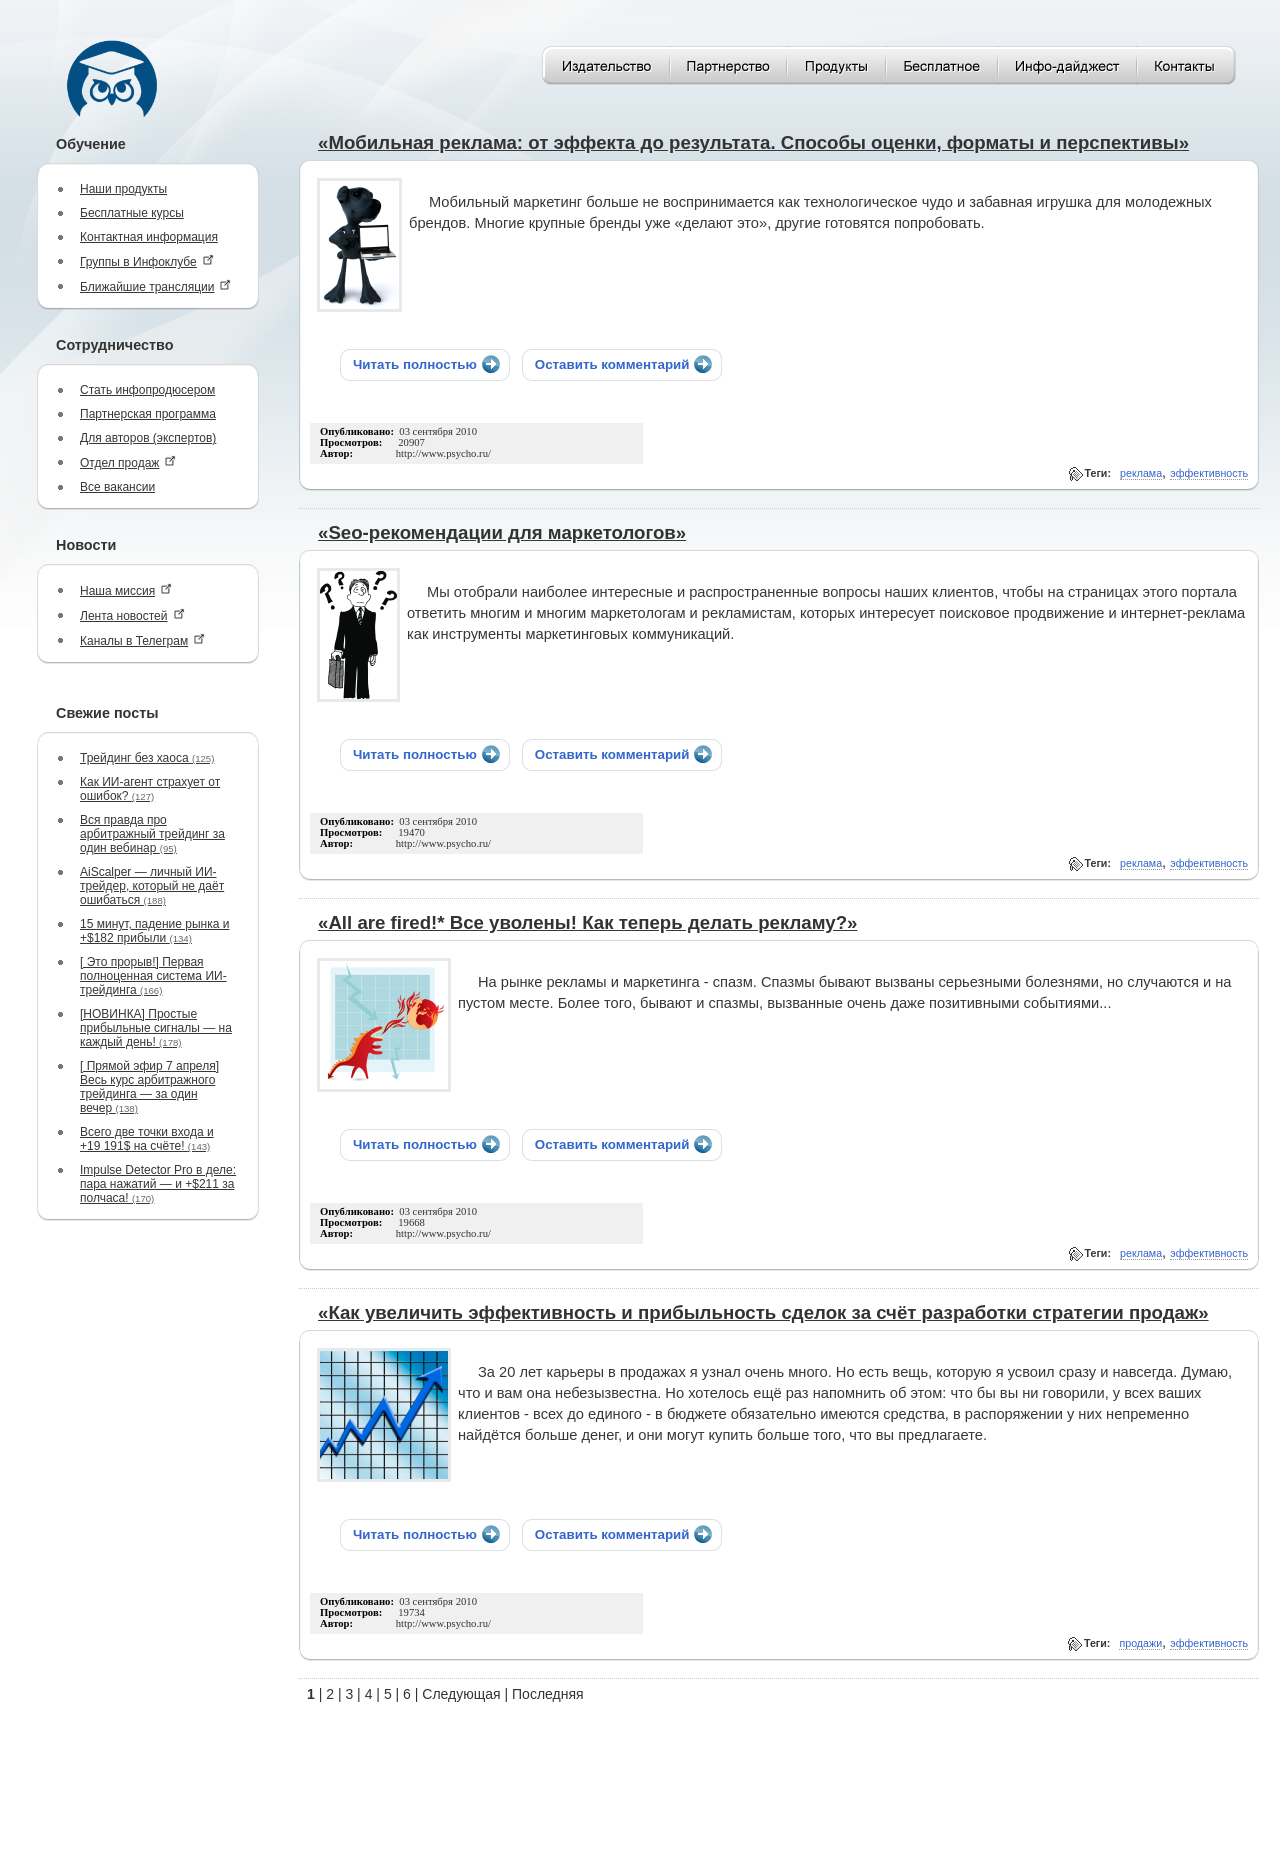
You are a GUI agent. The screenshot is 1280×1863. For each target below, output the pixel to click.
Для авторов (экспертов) (148, 438)
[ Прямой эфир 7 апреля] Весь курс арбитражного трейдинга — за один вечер (149, 1087)
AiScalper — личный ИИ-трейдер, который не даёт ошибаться (152, 886)
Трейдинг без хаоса (147, 758)
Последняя (548, 1694)
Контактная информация (149, 237)
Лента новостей (132, 615)
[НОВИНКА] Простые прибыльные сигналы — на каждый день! (156, 1028)
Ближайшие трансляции (155, 286)
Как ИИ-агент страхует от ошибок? (150, 789)
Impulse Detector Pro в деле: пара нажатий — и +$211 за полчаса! (158, 1184)
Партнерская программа (148, 414)
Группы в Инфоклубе (147, 261)
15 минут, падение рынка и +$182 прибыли (154, 931)
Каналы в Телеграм (142, 640)
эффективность (1209, 473)
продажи (1140, 1643)
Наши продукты (123, 189)
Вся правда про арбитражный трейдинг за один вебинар (152, 834)
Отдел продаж (128, 462)
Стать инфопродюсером (147, 390)
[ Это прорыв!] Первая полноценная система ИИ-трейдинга (153, 976)
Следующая (461, 1694)
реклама (1141, 473)
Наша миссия (126, 590)
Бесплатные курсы (132, 213)
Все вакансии (117, 487)
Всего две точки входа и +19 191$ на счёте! (147, 1139)
